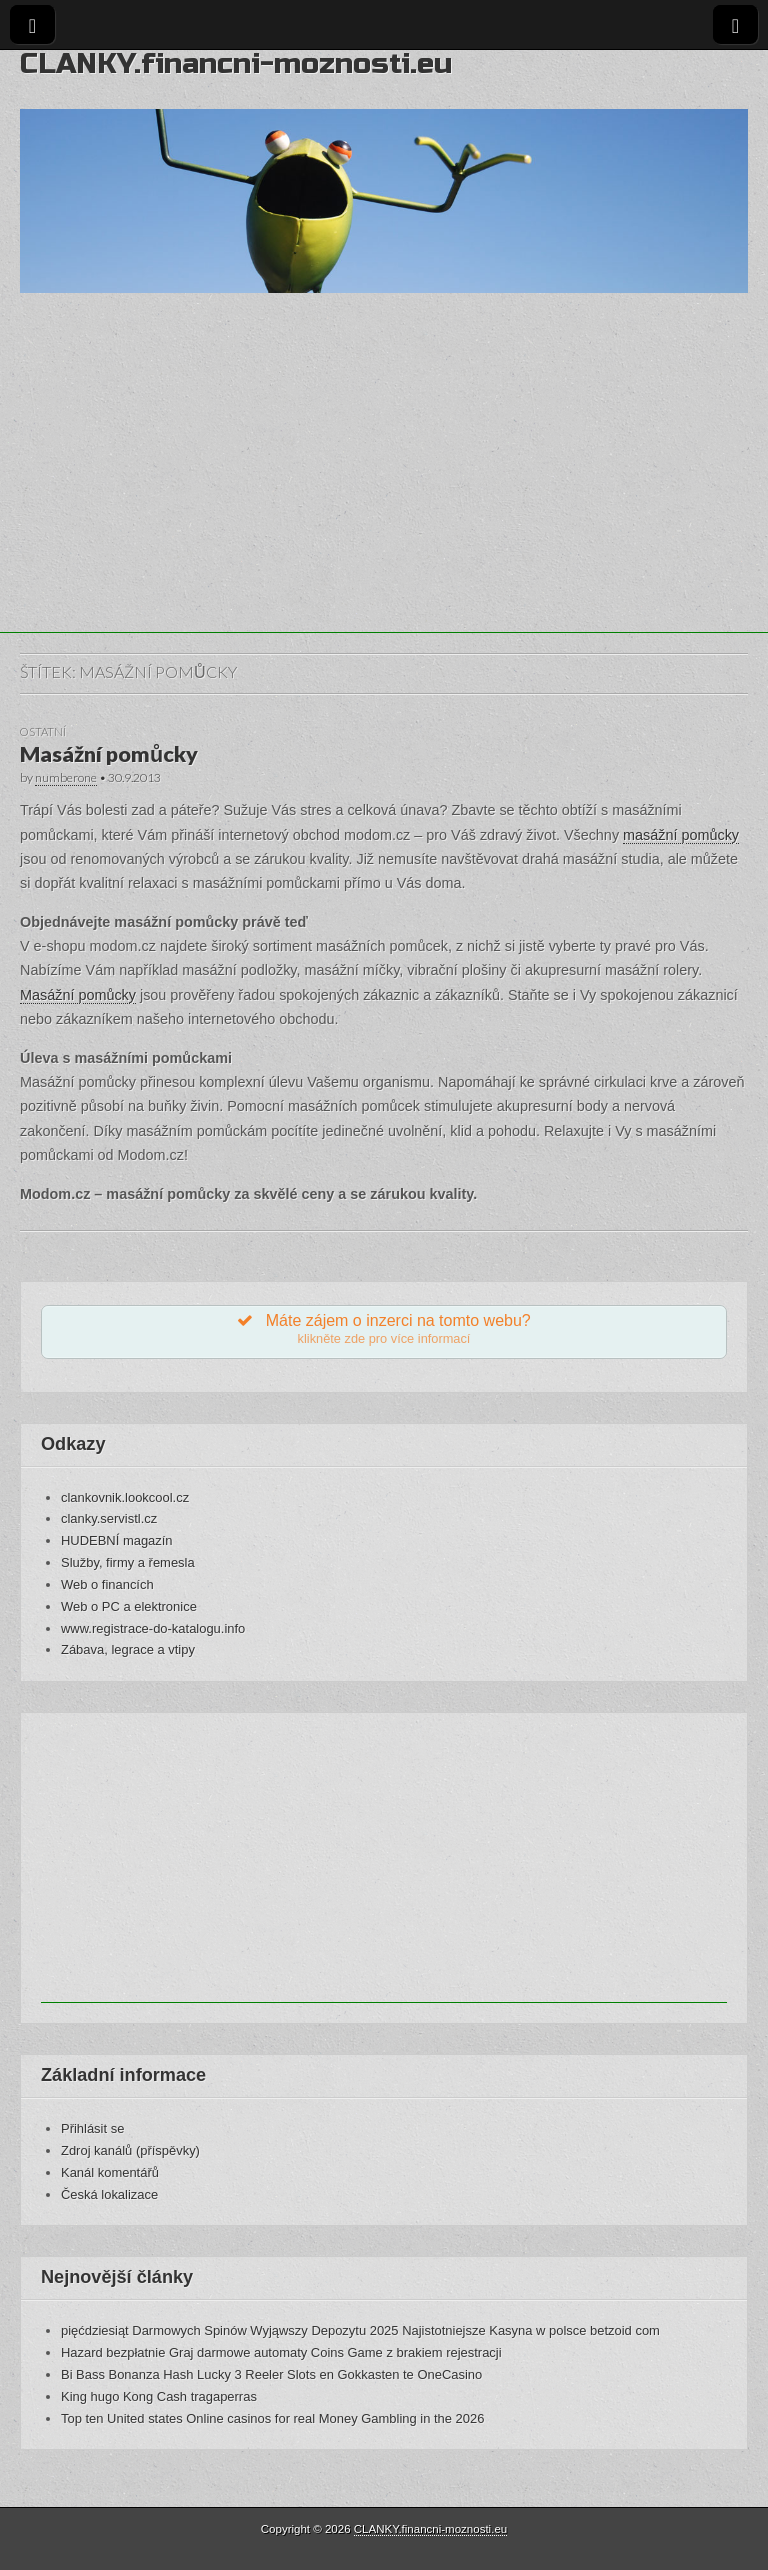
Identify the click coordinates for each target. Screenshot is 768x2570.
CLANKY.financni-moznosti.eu (236, 63)
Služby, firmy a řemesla (128, 1562)
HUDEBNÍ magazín (117, 1540)
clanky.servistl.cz (109, 1518)
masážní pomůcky (681, 835)
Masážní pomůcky (109, 754)
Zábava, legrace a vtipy (128, 1649)
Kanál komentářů (110, 2172)
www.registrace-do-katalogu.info (153, 1628)
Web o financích (107, 1584)
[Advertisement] (384, 493)
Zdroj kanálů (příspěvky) (130, 2150)
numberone (66, 777)
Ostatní (43, 731)
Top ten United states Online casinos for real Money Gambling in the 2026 (272, 2418)
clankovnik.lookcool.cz (125, 1497)
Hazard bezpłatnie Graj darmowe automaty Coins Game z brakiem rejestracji (281, 2352)
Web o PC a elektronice (129, 1606)
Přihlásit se (92, 2128)
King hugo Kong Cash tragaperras (159, 2396)
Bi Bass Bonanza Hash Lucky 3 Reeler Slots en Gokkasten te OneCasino (271, 2374)
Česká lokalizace (109, 2194)
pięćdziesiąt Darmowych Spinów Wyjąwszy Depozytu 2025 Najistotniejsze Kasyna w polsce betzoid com (360, 2330)
